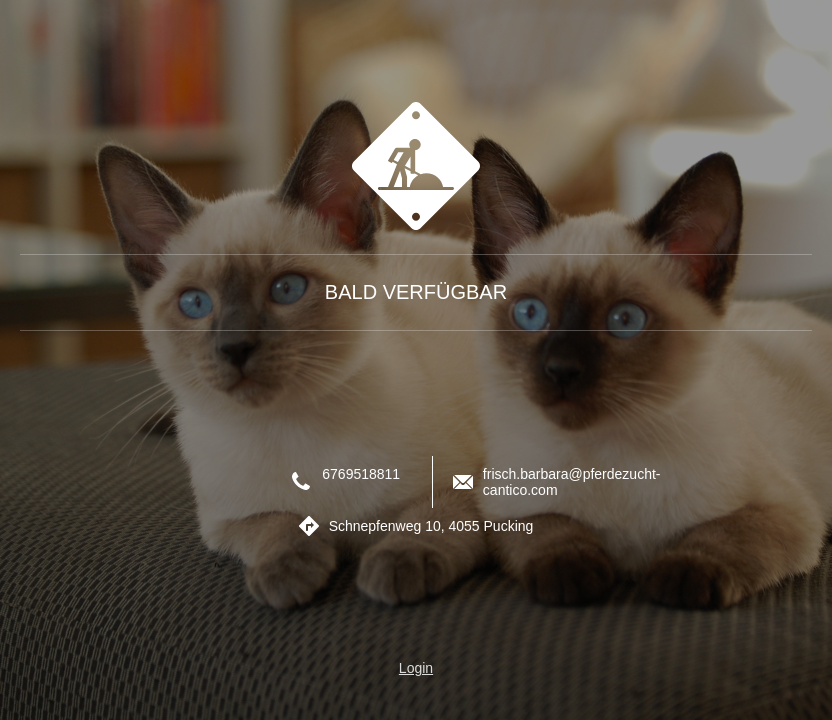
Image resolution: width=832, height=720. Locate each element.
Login (416, 668)
